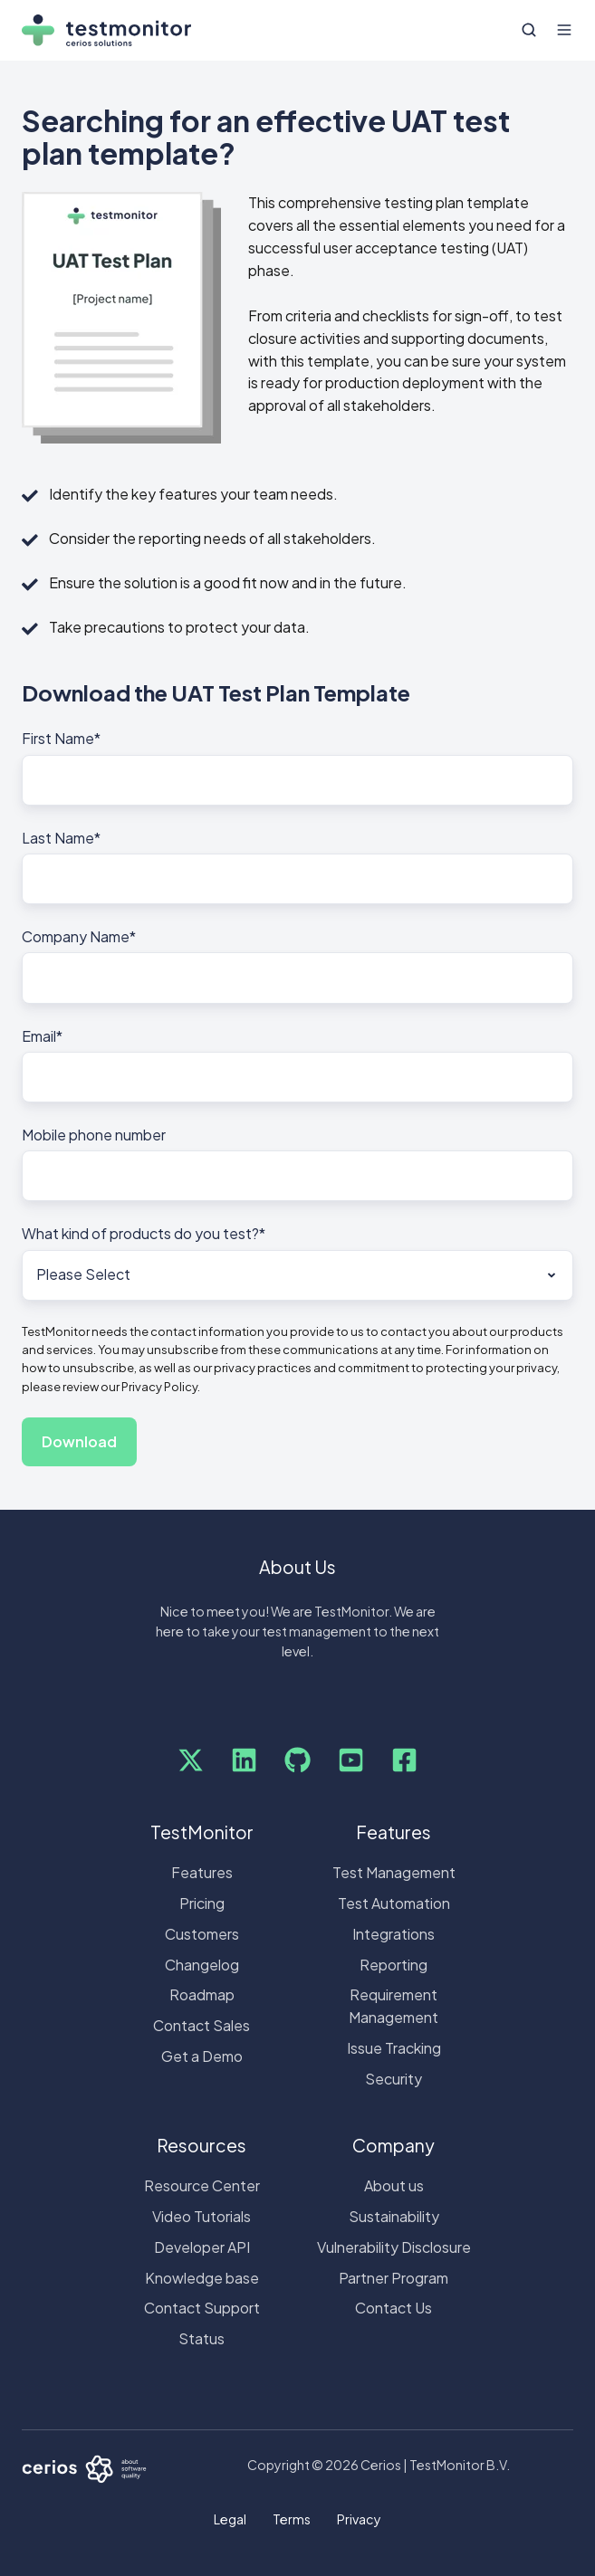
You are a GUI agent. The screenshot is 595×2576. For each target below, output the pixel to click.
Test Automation (394, 1903)
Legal (230, 2519)
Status (201, 2338)
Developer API (202, 2246)
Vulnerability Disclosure (394, 2246)
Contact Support (202, 2307)
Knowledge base (202, 2277)
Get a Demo (202, 2056)
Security (393, 2078)
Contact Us (393, 2307)
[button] (529, 30)
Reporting (393, 1964)
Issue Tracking (394, 2047)
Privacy (359, 2519)
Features (202, 1872)
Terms (292, 2519)
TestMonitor (202, 1832)
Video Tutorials (201, 2216)
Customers (202, 1933)
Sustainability (394, 2216)
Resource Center (202, 2185)
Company (393, 2145)
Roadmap (202, 1994)
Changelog (202, 1964)
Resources (201, 2145)
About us (394, 2185)
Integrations (393, 1933)
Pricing (202, 1903)
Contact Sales (201, 2025)
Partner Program (393, 2277)
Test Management (394, 1872)
